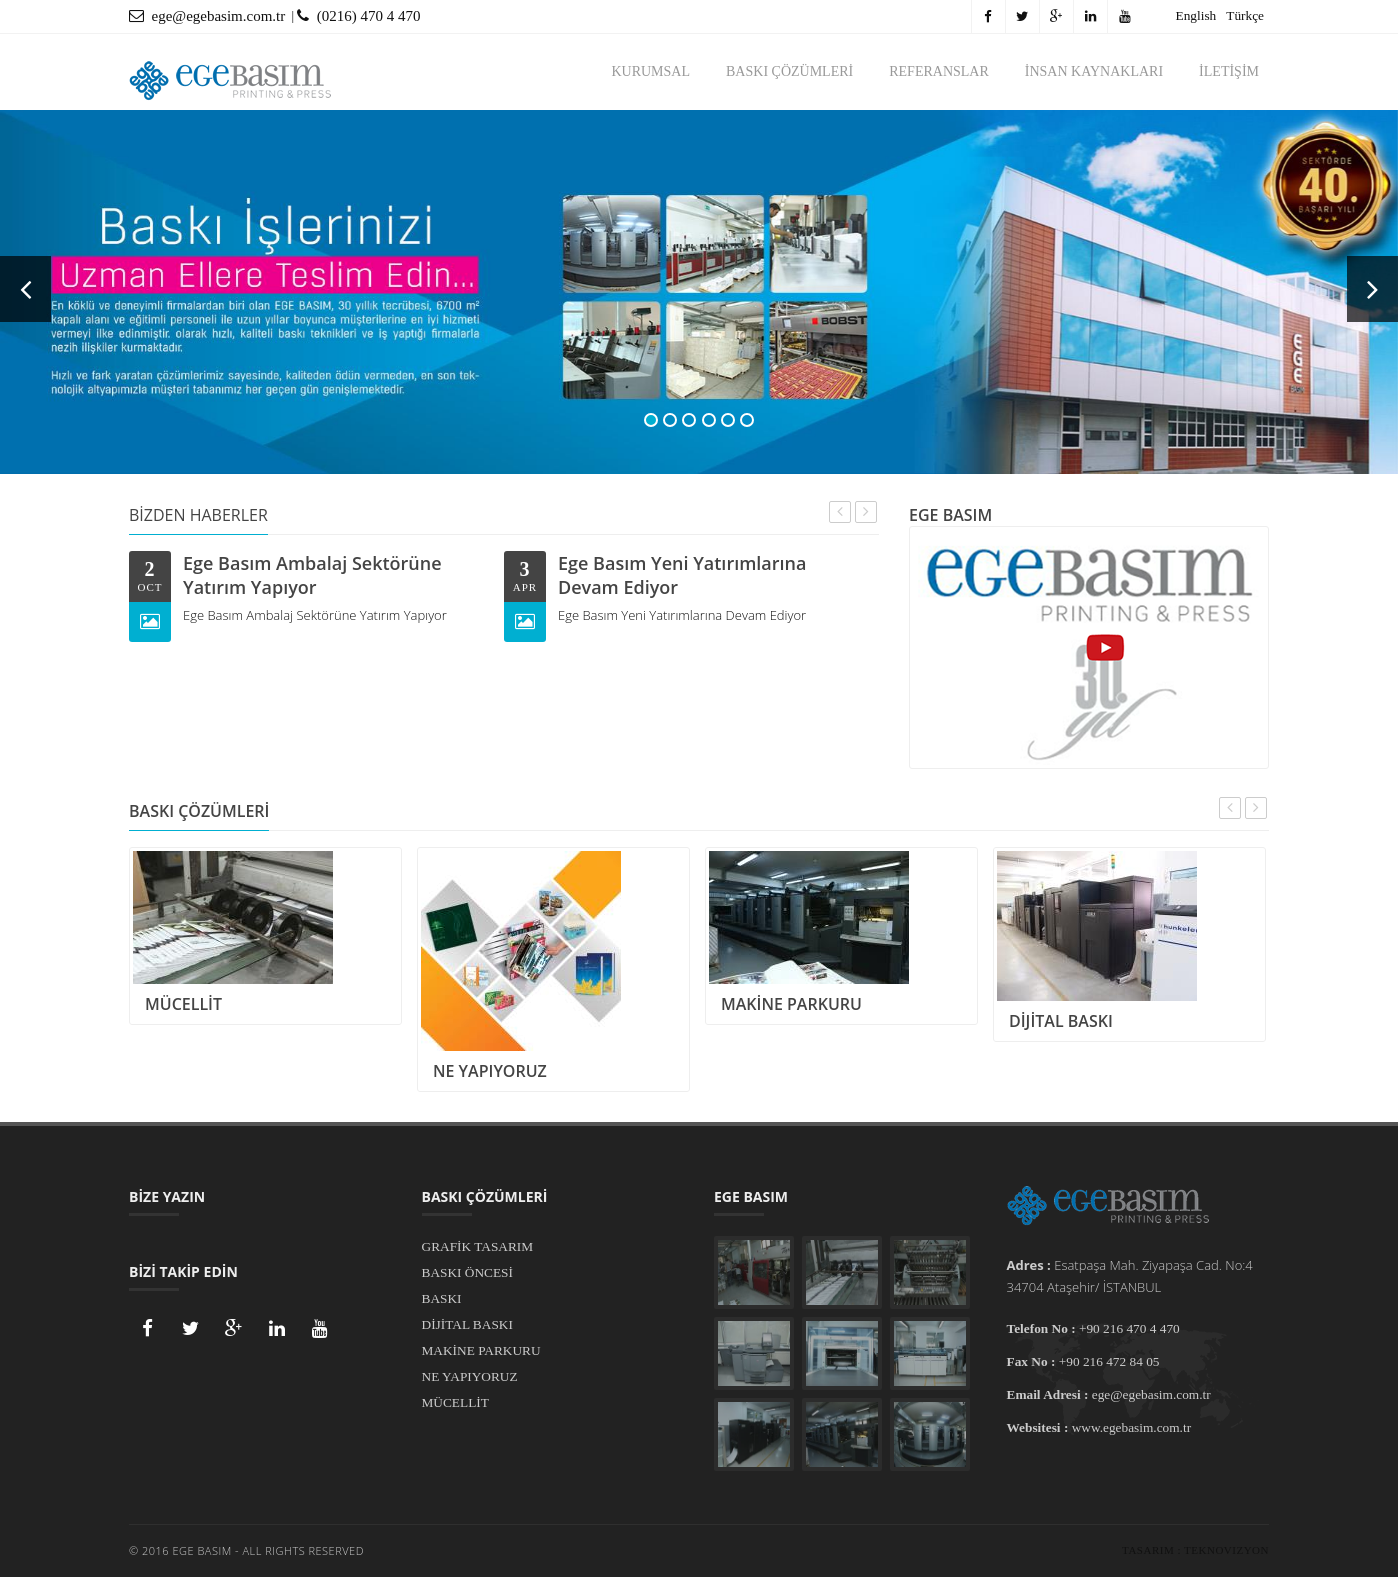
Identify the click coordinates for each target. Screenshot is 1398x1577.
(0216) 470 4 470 (358, 16)
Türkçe (1245, 15)
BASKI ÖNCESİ (467, 1272)
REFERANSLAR (939, 71)
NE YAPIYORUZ (470, 1376)
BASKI (442, 1298)
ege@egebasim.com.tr (207, 16)
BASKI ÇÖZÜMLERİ (789, 71)
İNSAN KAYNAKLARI (1094, 71)
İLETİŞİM (1229, 71)
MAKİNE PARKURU (481, 1350)
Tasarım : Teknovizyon (1195, 1550)
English (1196, 15)
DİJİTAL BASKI (467, 1324)
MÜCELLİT (455, 1402)
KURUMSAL (650, 71)
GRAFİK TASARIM (478, 1246)
